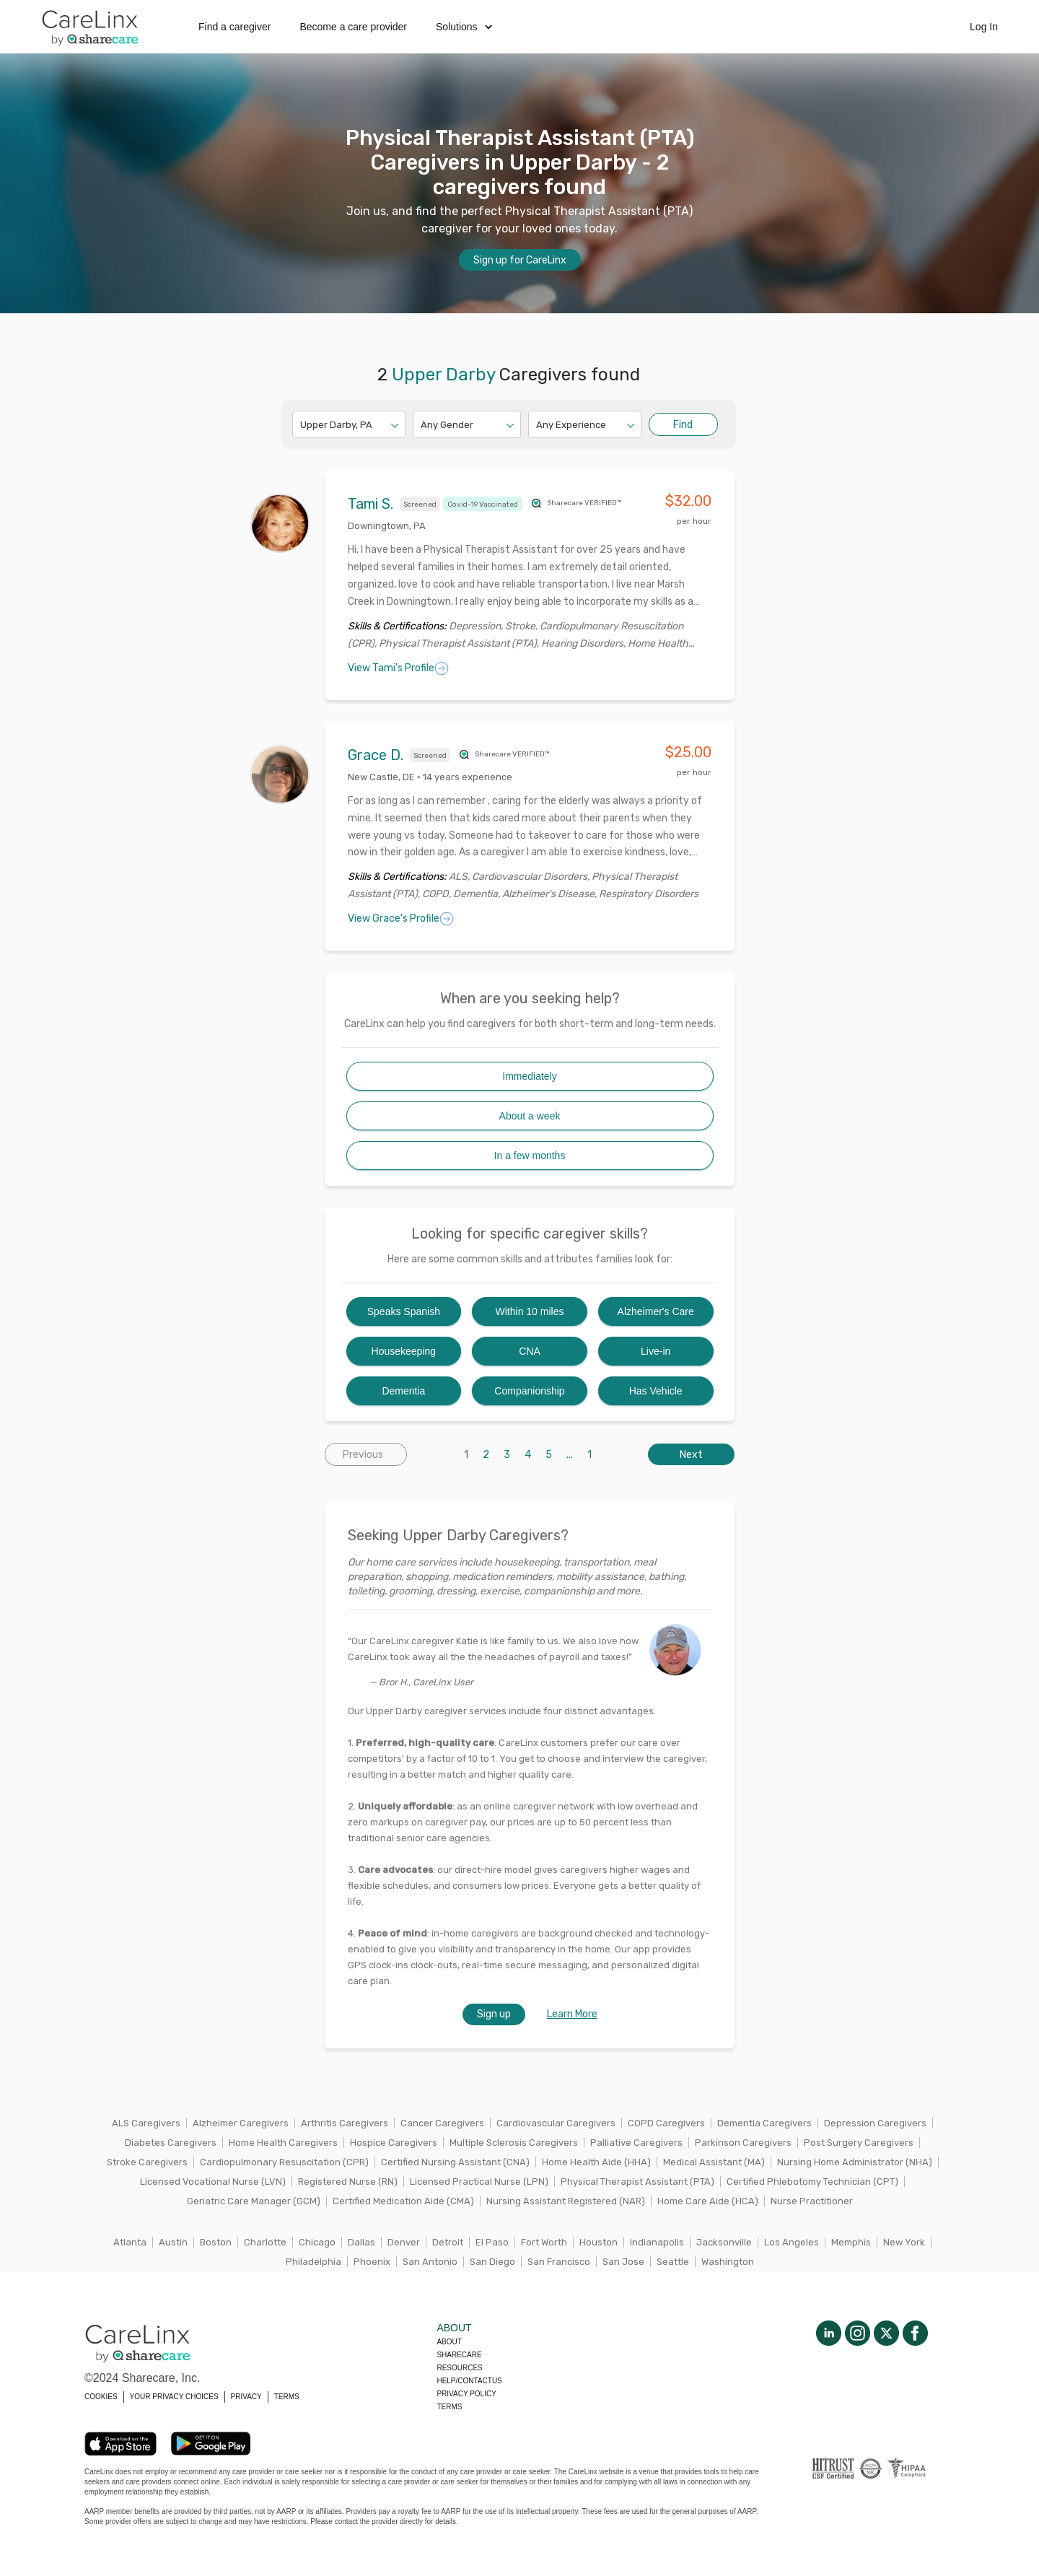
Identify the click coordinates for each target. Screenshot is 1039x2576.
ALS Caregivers (146, 2123)
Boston (216, 2242)
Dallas (361, 2242)
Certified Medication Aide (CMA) (403, 2201)
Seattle (673, 2261)
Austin (173, 2242)
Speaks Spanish (403, 1311)
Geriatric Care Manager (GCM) (253, 2201)
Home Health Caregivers (283, 2142)
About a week (530, 1116)
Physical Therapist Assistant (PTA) (637, 2181)
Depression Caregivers (875, 2123)
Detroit (447, 2242)
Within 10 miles (530, 1311)
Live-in (655, 1351)
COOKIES (101, 2397)
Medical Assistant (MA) (714, 2162)
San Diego (492, 2261)
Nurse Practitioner (812, 2201)
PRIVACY (246, 2397)
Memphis (851, 2242)
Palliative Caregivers (636, 2142)
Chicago (317, 2242)
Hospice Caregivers (393, 2142)
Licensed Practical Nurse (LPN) (479, 2181)
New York (904, 2242)
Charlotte (265, 2242)
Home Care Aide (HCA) (707, 2201)
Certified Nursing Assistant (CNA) (455, 2162)
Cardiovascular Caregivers (555, 2123)
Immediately (529, 1076)
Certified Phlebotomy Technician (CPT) (812, 2181)
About (449, 2342)
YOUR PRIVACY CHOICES (174, 2397)
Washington (727, 2261)
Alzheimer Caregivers (241, 2123)
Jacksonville (724, 2242)
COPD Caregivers (666, 2123)
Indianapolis (657, 2242)
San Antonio (430, 2261)
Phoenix (372, 2261)
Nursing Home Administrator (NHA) (854, 2162)
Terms (449, 2407)
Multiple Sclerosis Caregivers (514, 2142)
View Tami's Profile (398, 668)
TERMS (286, 2397)
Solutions (464, 27)
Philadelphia (313, 2261)
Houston (598, 2242)
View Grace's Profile (401, 919)
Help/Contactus (469, 2381)
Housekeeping (404, 1351)
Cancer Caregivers (442, 2123)
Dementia (403, 1391)
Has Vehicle (656, 1391)
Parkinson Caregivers (743, 2142)
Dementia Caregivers (764, 2123)
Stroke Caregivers (147, 2162)
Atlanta (129, 2242)
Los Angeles (791, 2242)
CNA (529, 1351)
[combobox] (301, 424)
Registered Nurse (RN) (348, 2181)
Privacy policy (466, 2394)
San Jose (623, 2261)
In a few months (530, 1155)
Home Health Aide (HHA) (596, 2162)
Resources (459, 2368)
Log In (984, 27)
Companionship (529, 1391)
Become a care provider (353, 26)
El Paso (492, 2242)
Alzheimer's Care (656, 1311)
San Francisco (558, 2261)
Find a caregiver (234, 26)
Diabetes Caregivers (170, 2142)
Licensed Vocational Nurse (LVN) (213, 2181)
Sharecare (459, 2355)
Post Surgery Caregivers (858, 2142)
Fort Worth (544, 2242)
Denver (403, 2242)
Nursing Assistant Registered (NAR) (565, 2201)
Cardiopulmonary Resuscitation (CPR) (284, 2162)
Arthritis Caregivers (344, 2123)
